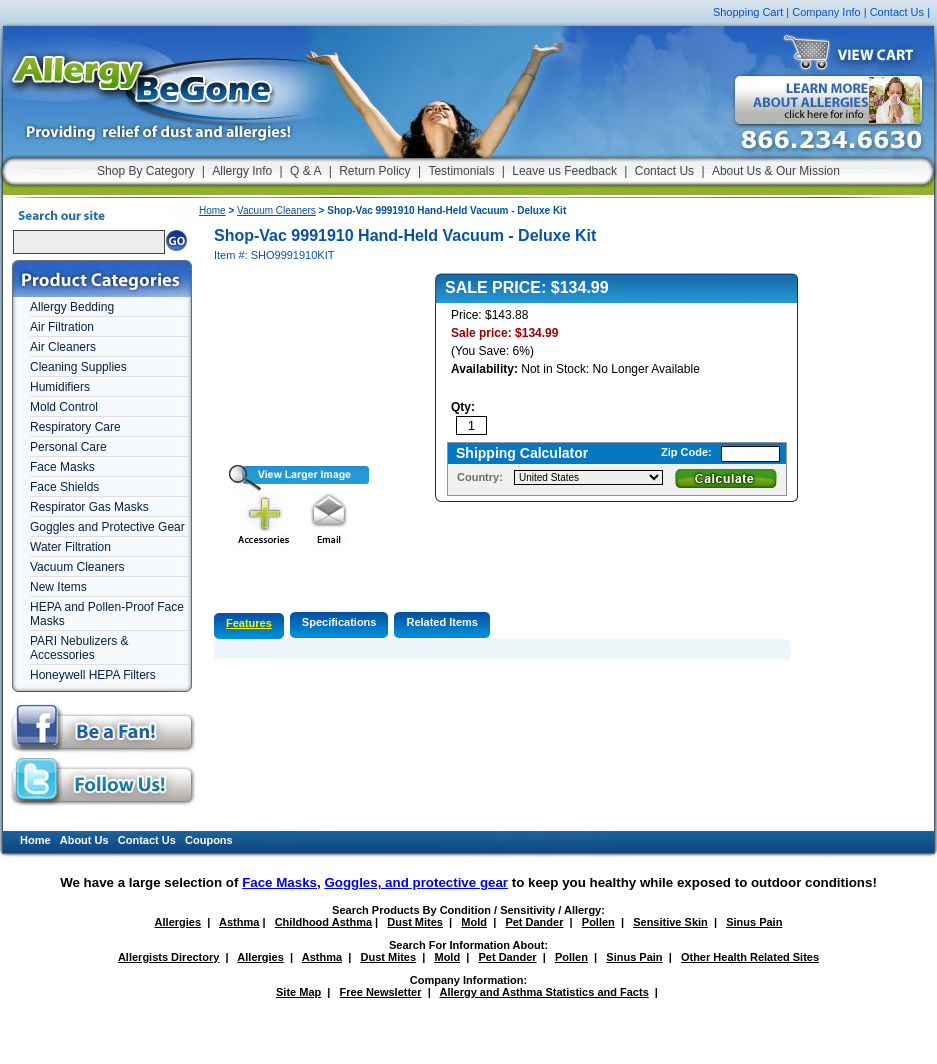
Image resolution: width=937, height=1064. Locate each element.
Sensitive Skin (670, 922)
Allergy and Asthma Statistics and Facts (543, 992)
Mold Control (64, 407)
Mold (474, 922)
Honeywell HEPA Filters (93, 675)
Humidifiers (60, 387)
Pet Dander (534, 922)
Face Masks (62, 467)
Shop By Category (145, 171)
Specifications (339, 622)
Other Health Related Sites (750, 957)
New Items (58, 587)
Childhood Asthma (323, 922)
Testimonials (461, 171)
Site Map (298, 992)
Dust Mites (415, 922)
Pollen (598, 922)
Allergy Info (242, 171)
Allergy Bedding (72, 307)
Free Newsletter (381, 992)
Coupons (209, 840)
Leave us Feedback (564, 171)
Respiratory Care (75, 427)
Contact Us (897, 12)
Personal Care (68, 447)
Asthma (239, 922)
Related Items (442, 622)
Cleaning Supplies (78, 367)
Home (212, 210)
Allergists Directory (168, 957)
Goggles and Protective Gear (107, 527)
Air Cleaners (63, 347)
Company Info (826, 12)
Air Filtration (62, 327)
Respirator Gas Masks (89, 507)
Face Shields (64, 487)
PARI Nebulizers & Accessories (79, 648)
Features (249, 623)
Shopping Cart (748, 12)
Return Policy (374, 171)
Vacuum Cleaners (77, 567)
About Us (84, 840)
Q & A (305, 171)
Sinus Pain (754, 922)
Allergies (178, 922)
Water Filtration (70, 547)
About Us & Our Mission (776, 171)
